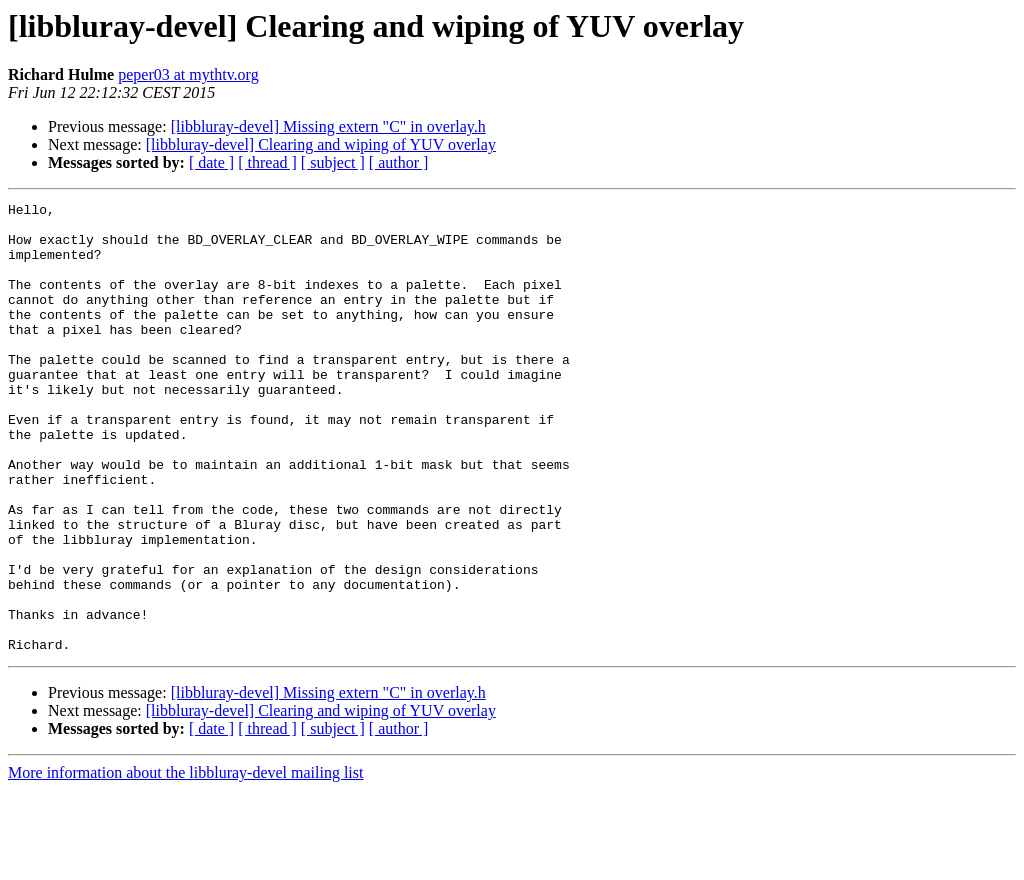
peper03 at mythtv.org (188, 74)
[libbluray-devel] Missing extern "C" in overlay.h (328, 126)
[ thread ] (267, 162)
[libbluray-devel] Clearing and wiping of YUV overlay (321, 144)
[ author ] (399, 162)
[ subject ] (333, 162)
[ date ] (211, 162)
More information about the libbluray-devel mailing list (185, 862)
